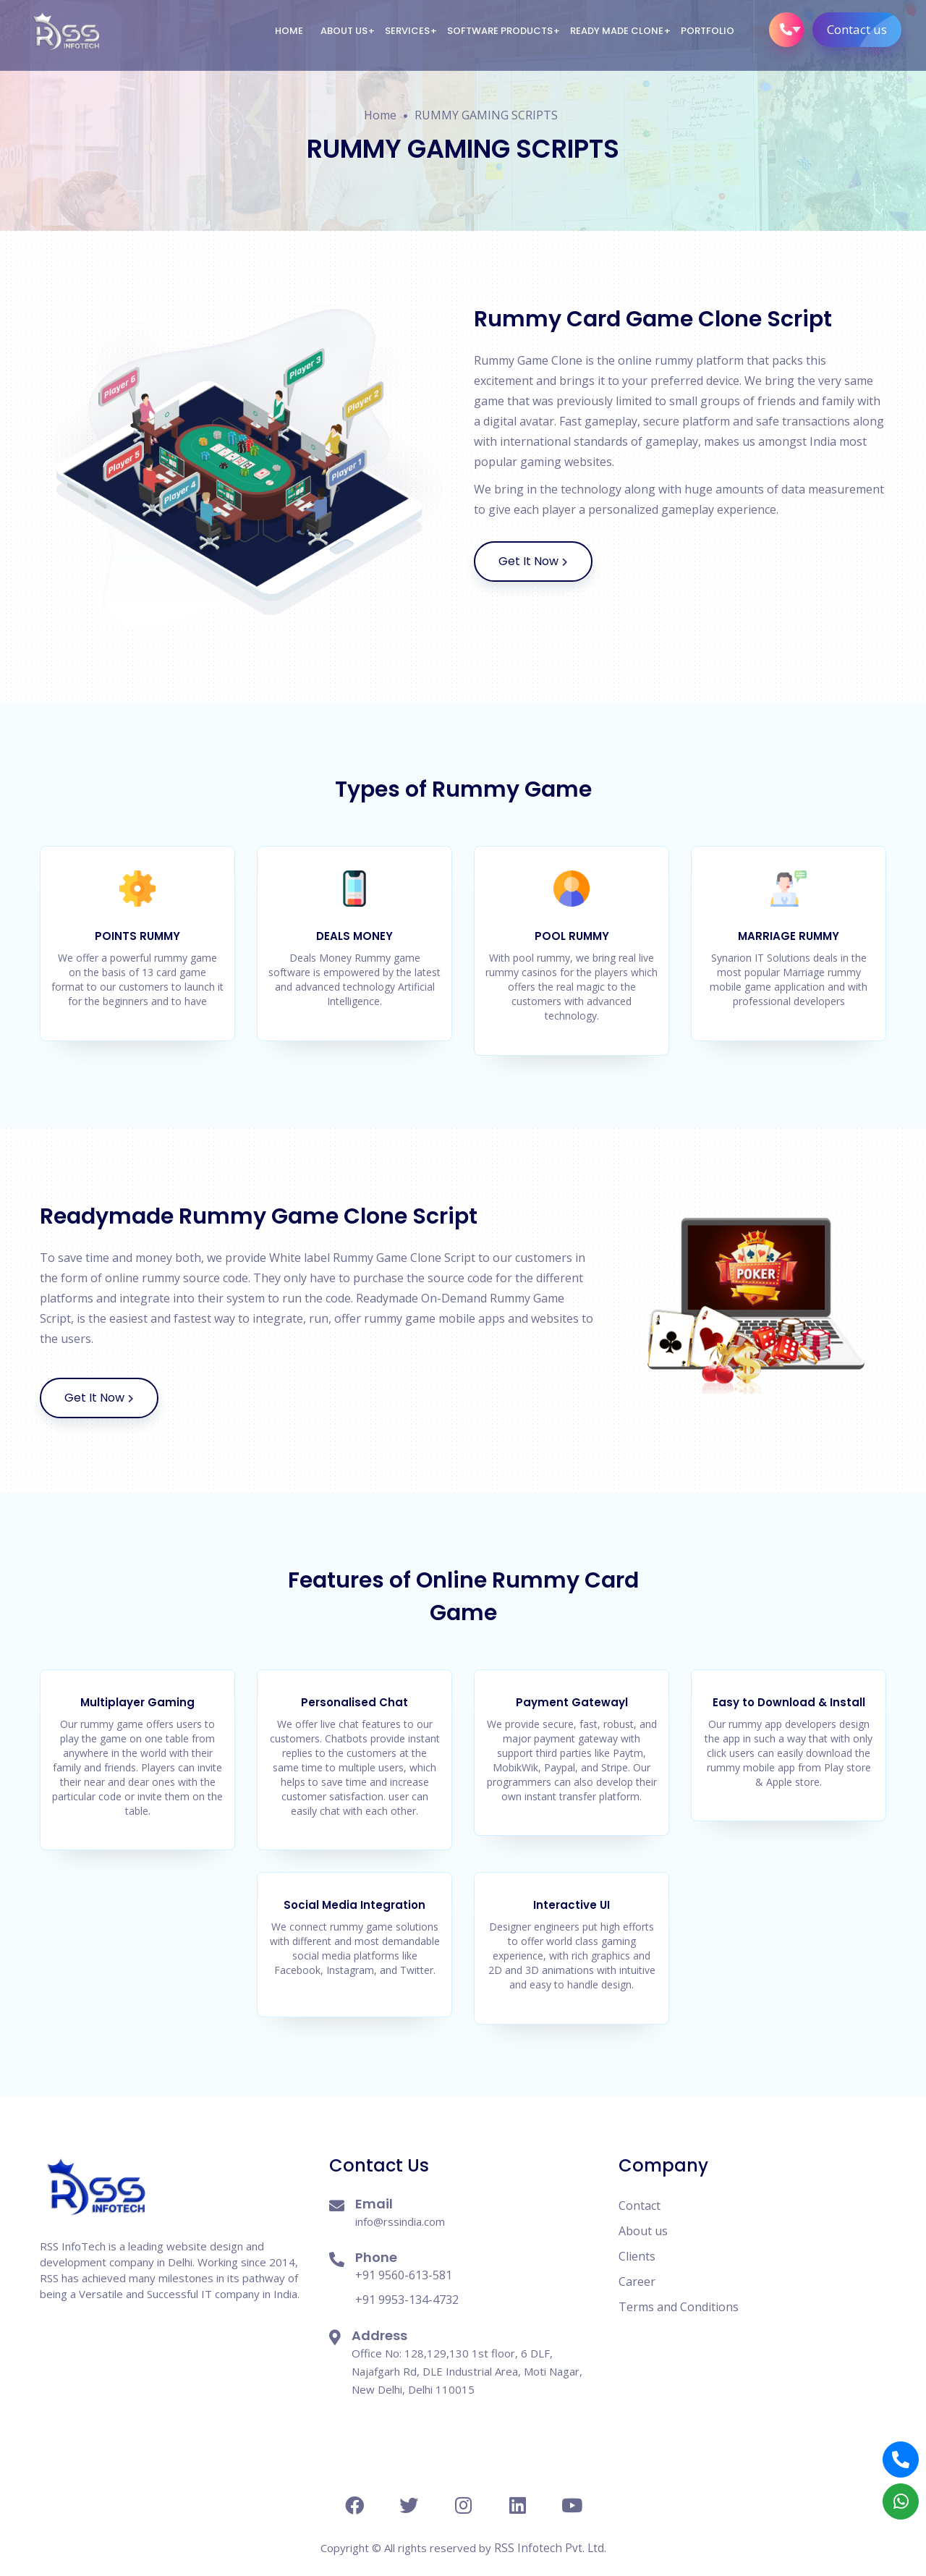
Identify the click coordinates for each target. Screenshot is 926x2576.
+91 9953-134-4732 (407, 2284)
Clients (637, 2240)
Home (288, 31)
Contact (639, 2190)
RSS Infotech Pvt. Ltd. (549, 2532)
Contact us (863, 29)
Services (406, 31)
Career (637, 2266)
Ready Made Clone (616, 31)
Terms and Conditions (679, 2291)
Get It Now (545, 561)
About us (343, 31)
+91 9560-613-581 (403, 2259)
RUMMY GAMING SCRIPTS (486, 115)
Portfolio (707, 31)
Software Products (499, 31)
